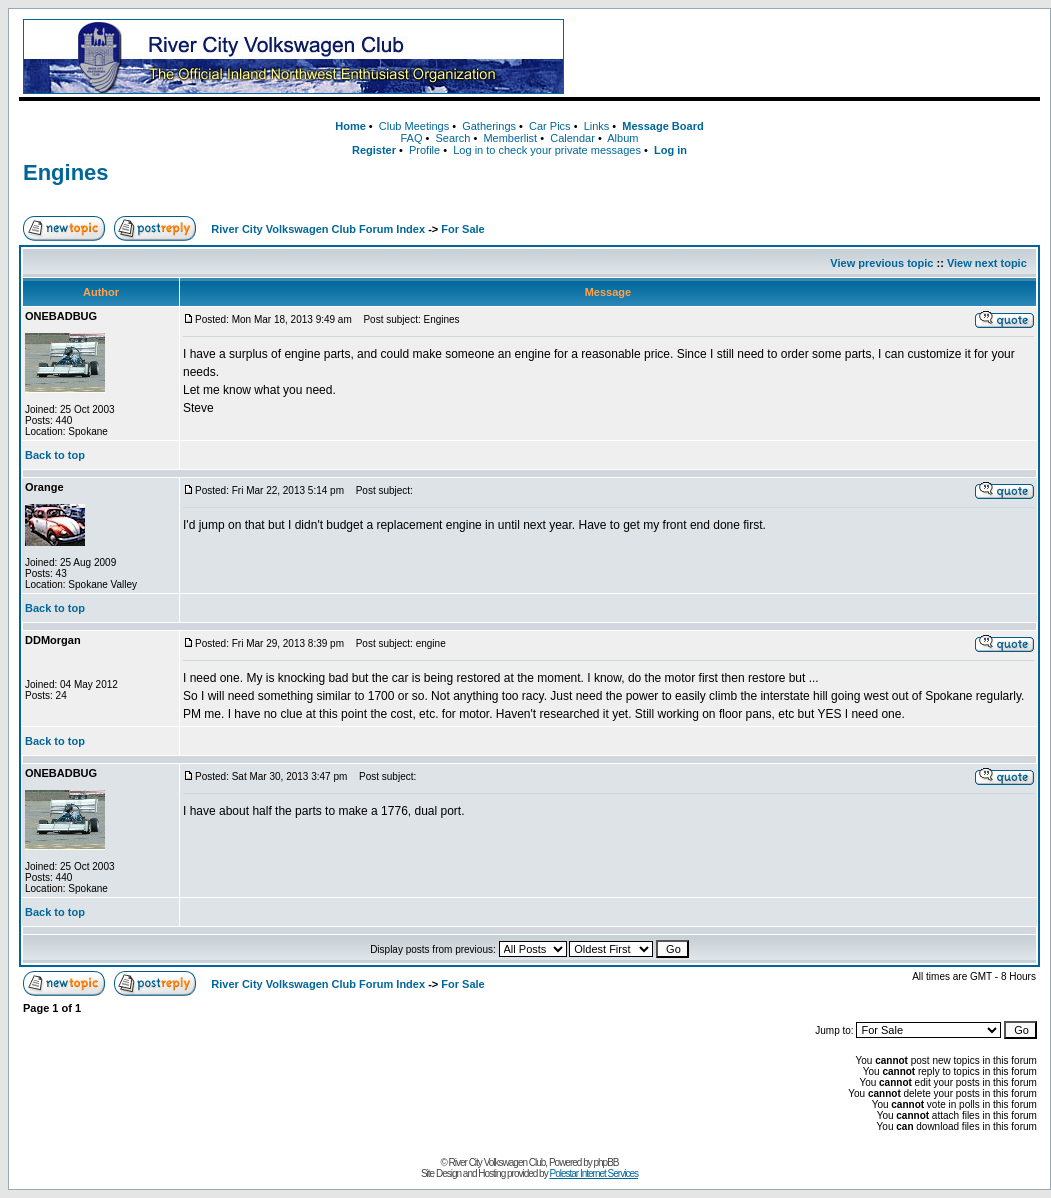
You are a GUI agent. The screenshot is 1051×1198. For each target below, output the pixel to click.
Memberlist (510, 138)
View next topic (987, 263)
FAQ (411, 138)
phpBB (606, 1162)
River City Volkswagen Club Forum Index (318, 229)
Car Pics (550, 126)
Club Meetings (414, 126)
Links (597, 126)
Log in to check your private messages (547, 150)
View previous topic (881, 263)
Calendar (572, 138)
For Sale (462, 229)
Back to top (55, 455)
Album (622, 138)
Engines (66, 172)
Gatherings (489, 126)
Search (452, 138)
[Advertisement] (806, 57)
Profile (424, 150)
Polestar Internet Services (593, 1173)
